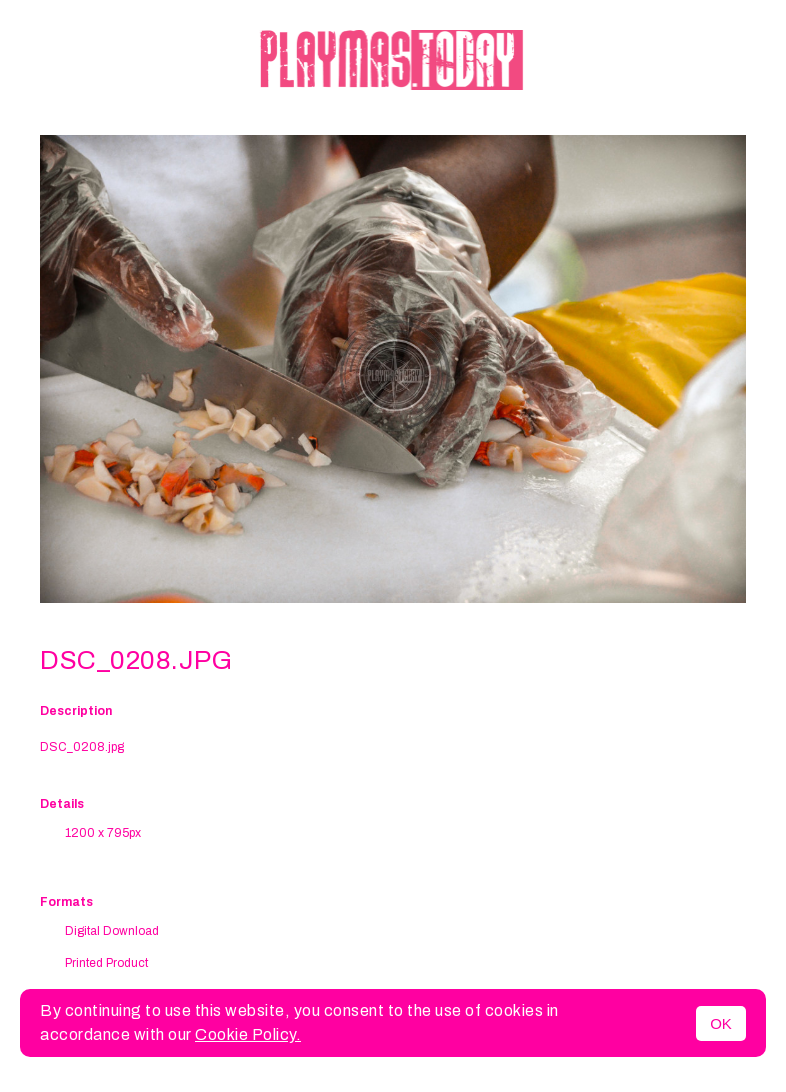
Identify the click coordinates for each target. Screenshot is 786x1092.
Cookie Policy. (248, 1034)
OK (721, 1023)
